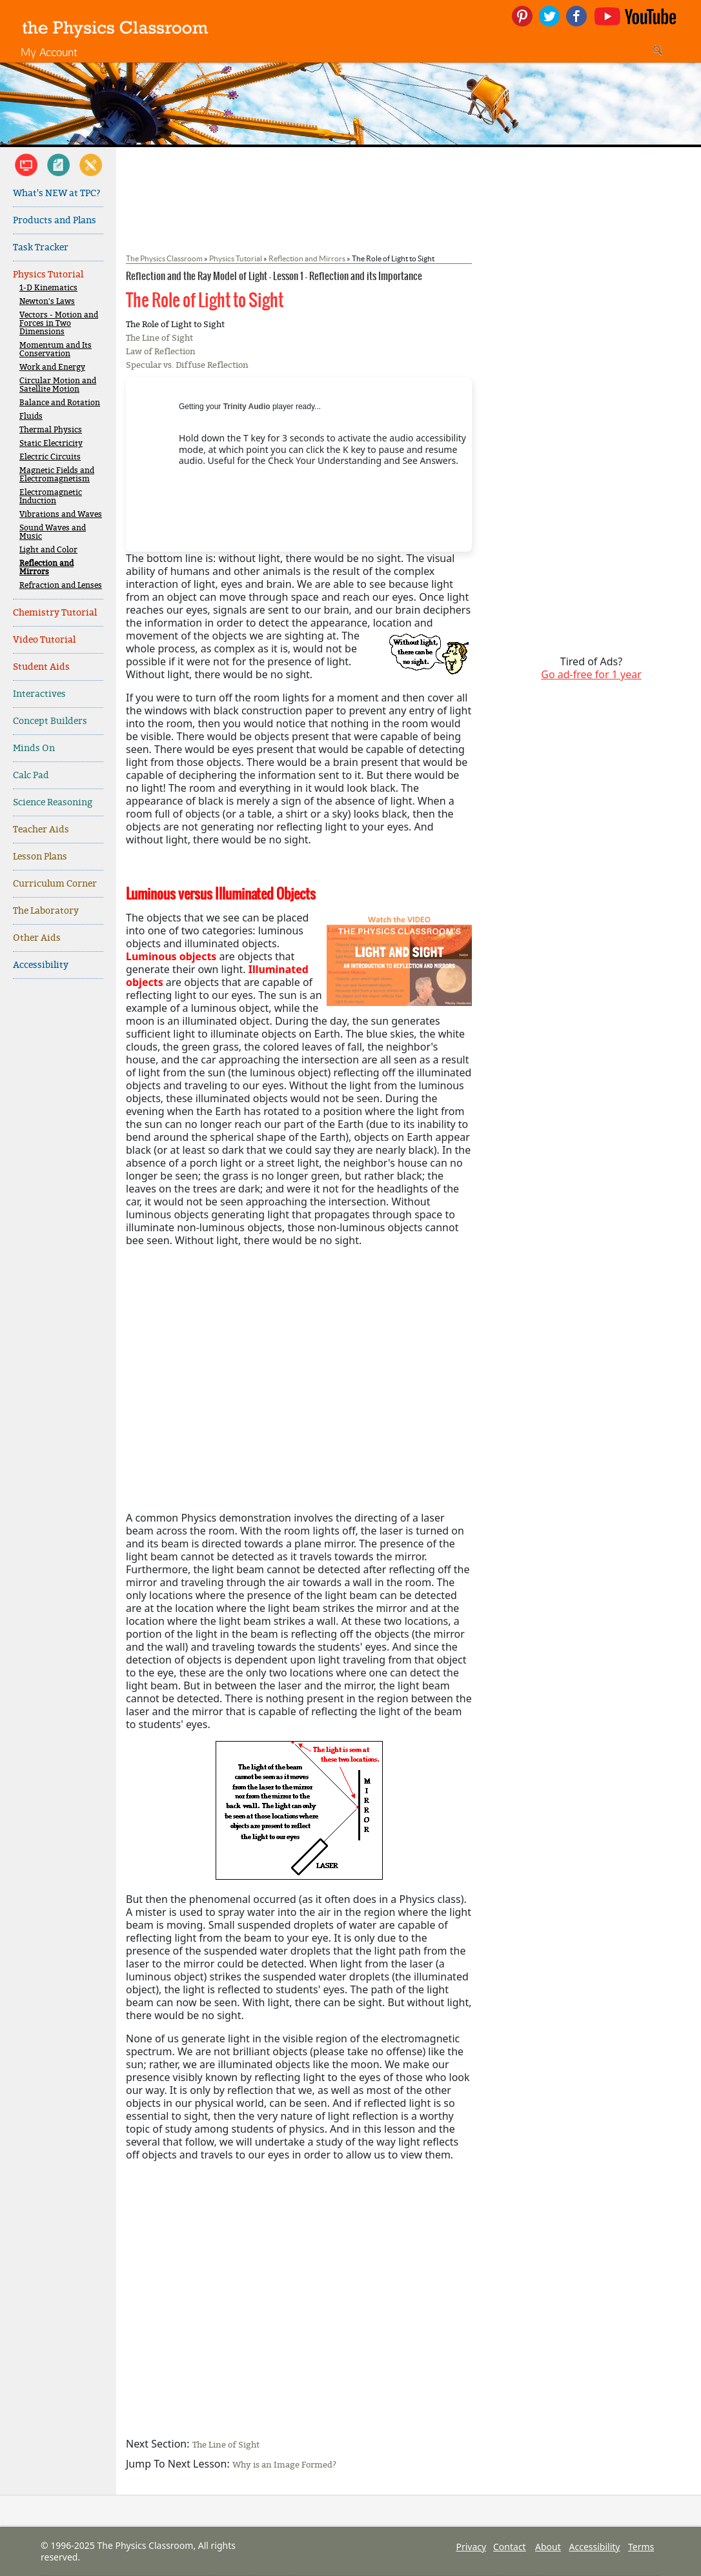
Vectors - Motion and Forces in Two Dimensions (58, 323)
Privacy (471, 2547)
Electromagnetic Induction (50, 496)
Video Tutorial (44, 639)
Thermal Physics (50, 430)
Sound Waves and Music (52, 532)
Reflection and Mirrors (46, 567)
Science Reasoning (52, 802)
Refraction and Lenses (60, 585)
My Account (49, 52)
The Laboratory (46, 910)
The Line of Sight (159, 338)
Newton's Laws (47, 301)
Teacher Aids (41, 829)
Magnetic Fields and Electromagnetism (56, 475)
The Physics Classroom (164, 258)
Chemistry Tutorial (55, 612)
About (548, 2547)
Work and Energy (52, 367)
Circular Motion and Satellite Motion (57, 385)
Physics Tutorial (48, 274)
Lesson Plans (40, 856)
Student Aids (41, 666)
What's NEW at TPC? (57, 193)
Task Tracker (40, 247)
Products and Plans (54, 220)
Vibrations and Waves (60, 514)
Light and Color (48, 550)
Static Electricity (51, 443)
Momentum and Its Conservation (55, 349)
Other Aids (37, 937)
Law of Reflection (161, 351)
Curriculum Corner (55, 883)
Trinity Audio (246, 406)
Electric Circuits (50, 457)
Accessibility (40, 965)
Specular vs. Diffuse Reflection (187, 365)
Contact (509, 2547)
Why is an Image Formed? (284, 2465)
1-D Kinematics (48, 288)
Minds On (34, 748)
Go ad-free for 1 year (591, 674)
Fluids (31, 416)
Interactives (39, 694)
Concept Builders (50, 721)
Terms (641, 2547)
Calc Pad (31, 775)
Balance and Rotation (59, 403)
